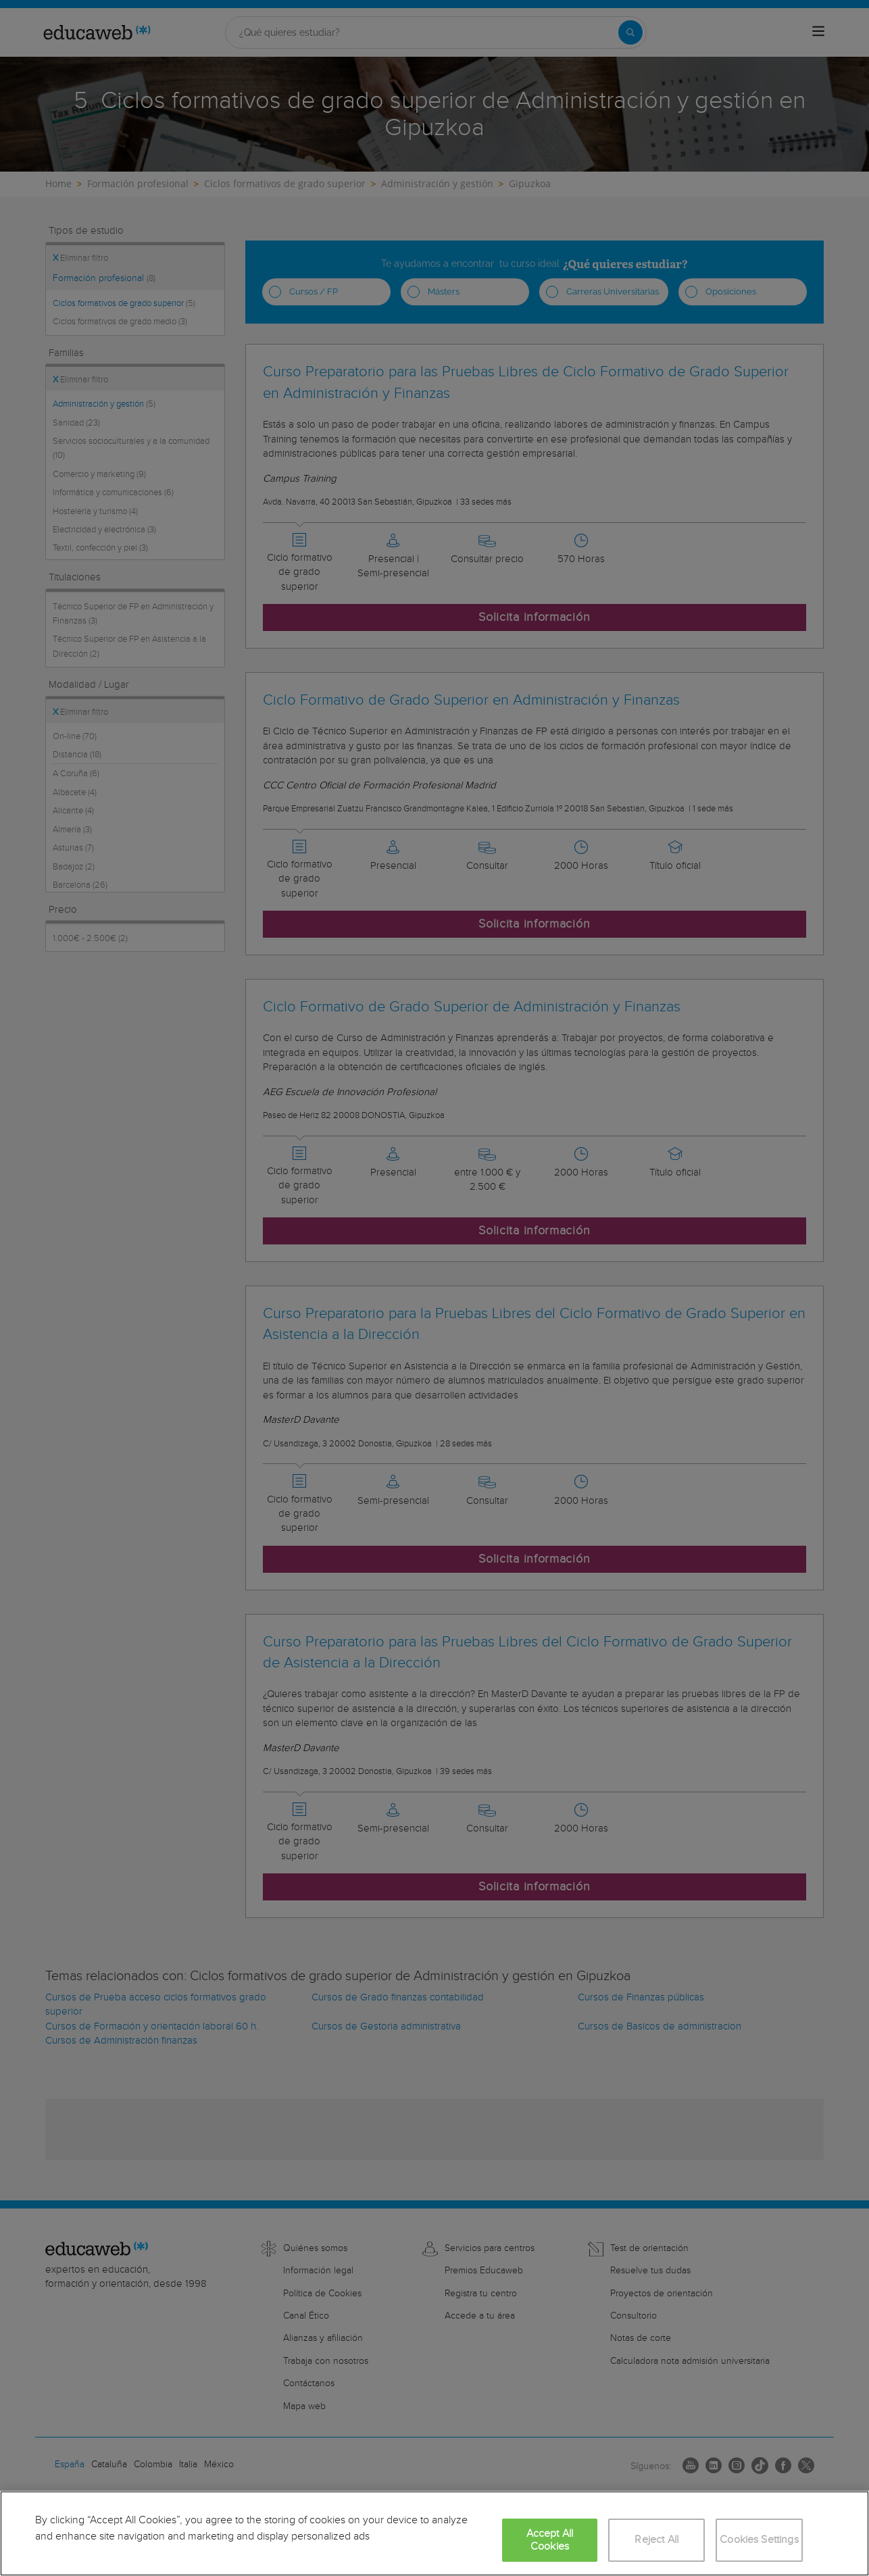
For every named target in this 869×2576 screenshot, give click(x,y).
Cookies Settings (759, 2539)
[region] (434, 2533)
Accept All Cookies (550, 2540)
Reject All (656, 2539)
